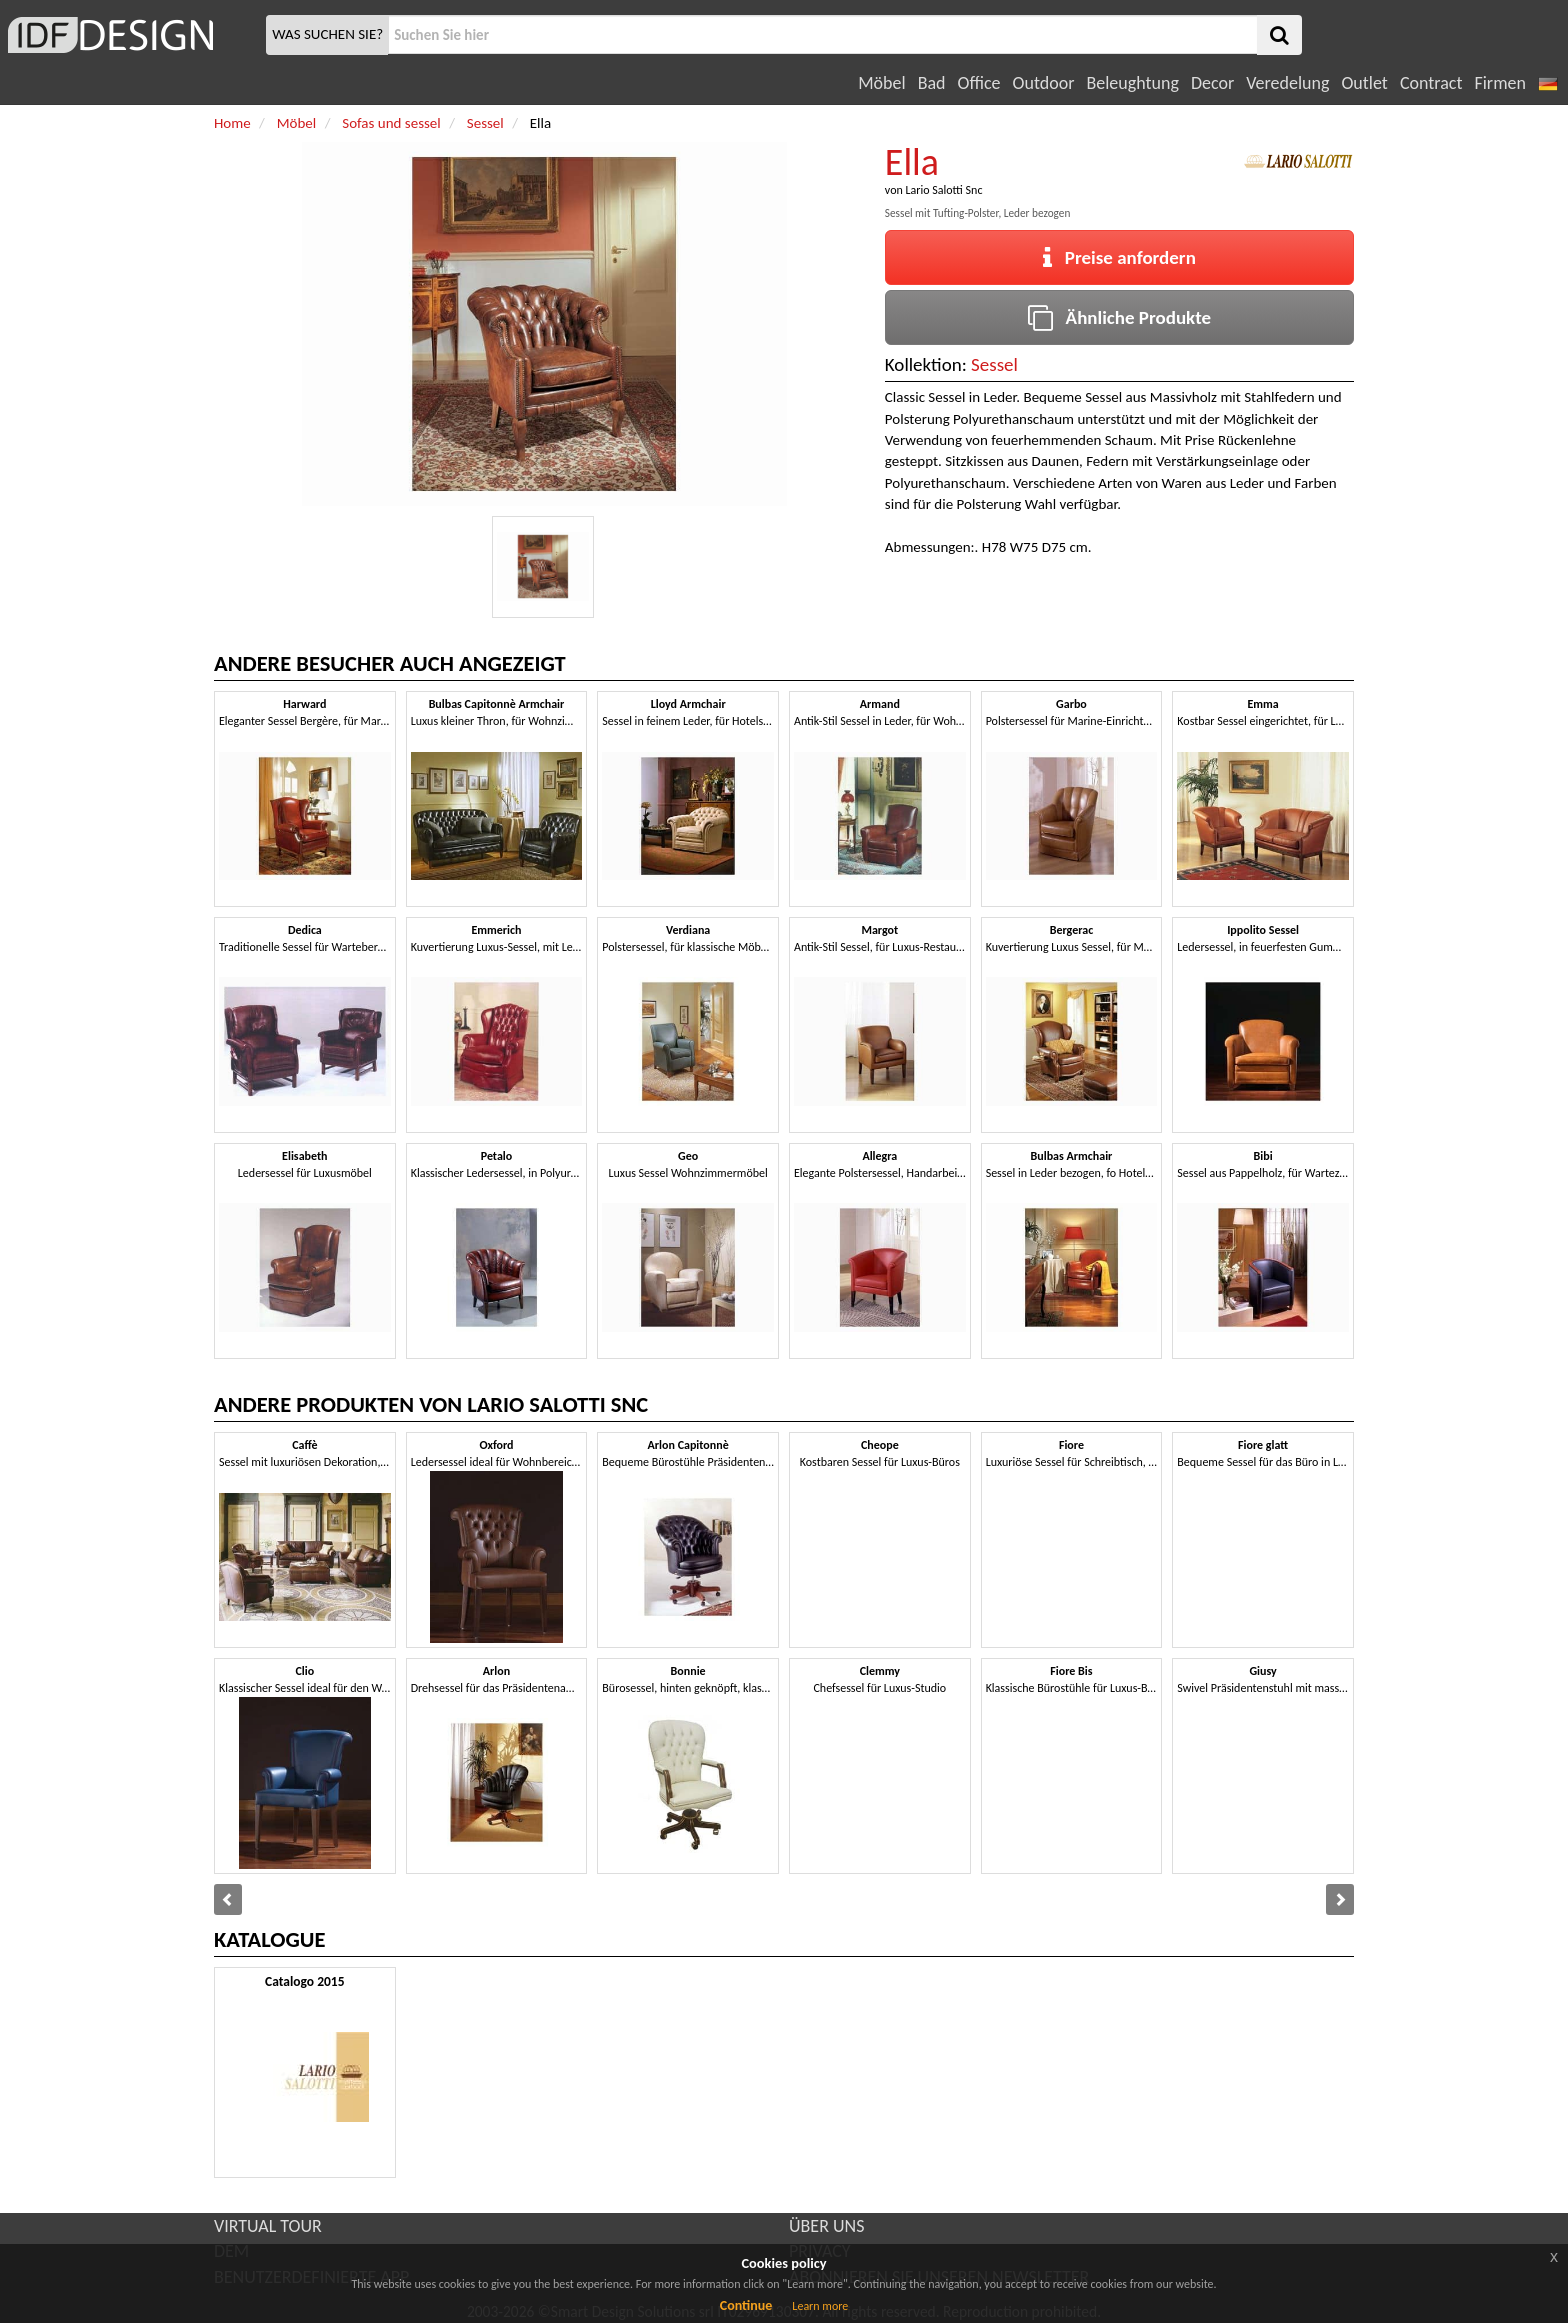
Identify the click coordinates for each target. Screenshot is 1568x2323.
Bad (932, 83)
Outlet (1364, 83)
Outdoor (1044, 83)
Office (979, 83)
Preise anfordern (1119, 257)
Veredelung (1287, 83)
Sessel (994, 364)
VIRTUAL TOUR (268, 2226)
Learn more (820, 2306)
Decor (1212, 83)
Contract (1431, 83)
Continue (746, 2305)
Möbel (881, 83)
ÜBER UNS (826, 2226)
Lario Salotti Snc (943, 190)
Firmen (1499, 83)
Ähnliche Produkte (1119, 317)
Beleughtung (1132, 83)
